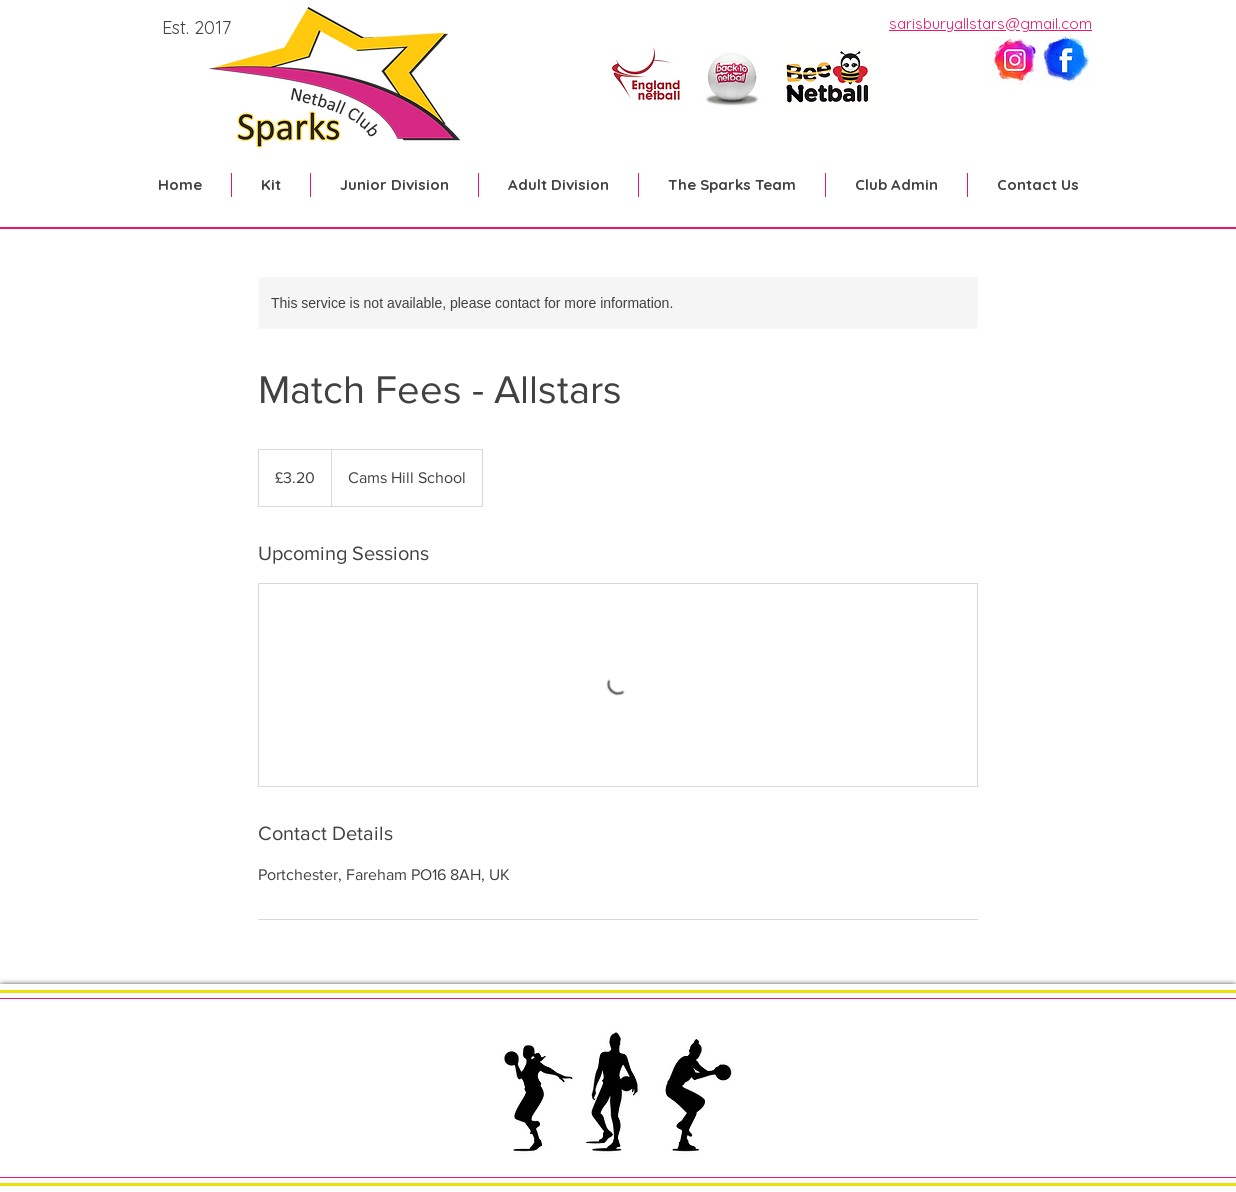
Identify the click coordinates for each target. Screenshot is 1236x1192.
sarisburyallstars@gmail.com (990, 23)
